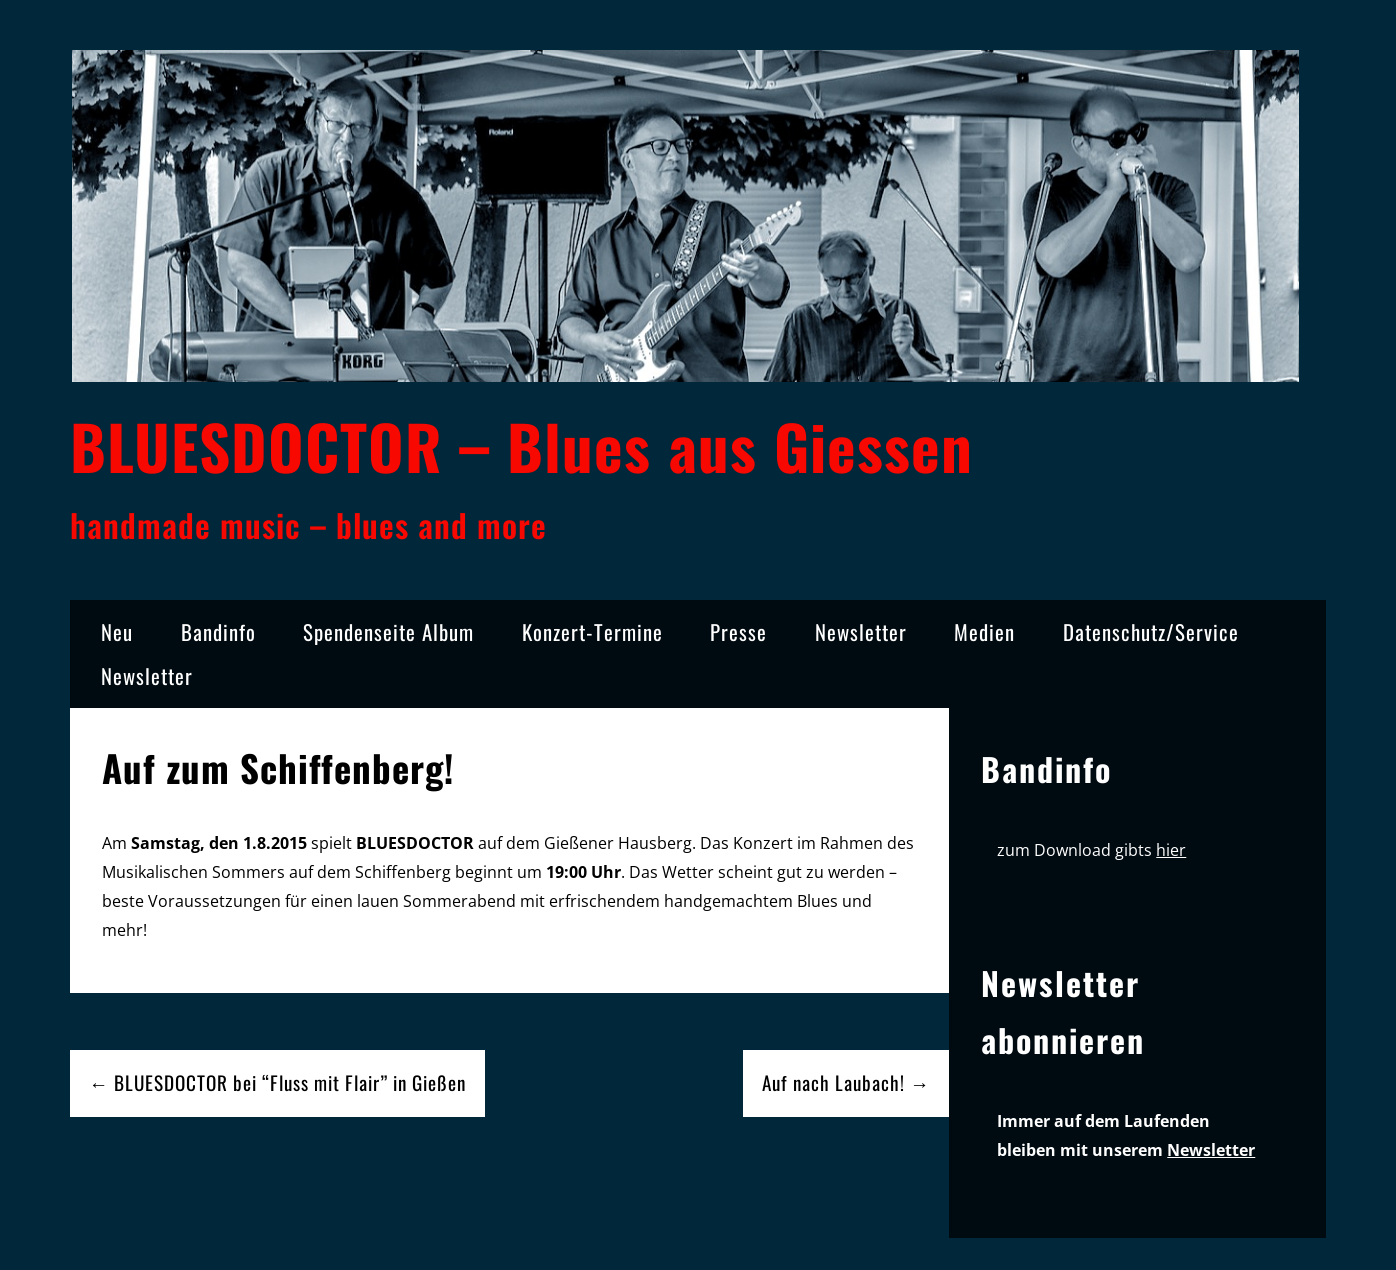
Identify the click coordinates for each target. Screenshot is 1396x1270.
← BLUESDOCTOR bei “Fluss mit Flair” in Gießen (277, 1082)
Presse (738, 631)
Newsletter (861, 631)
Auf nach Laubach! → (846, 1082)
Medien (984, 631)
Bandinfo (218, 631)
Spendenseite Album (388, 631)
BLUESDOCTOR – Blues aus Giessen (521, 445)
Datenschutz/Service (1151, 631)
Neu (117, 631)
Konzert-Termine (592, 631)
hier (1171, 850)
